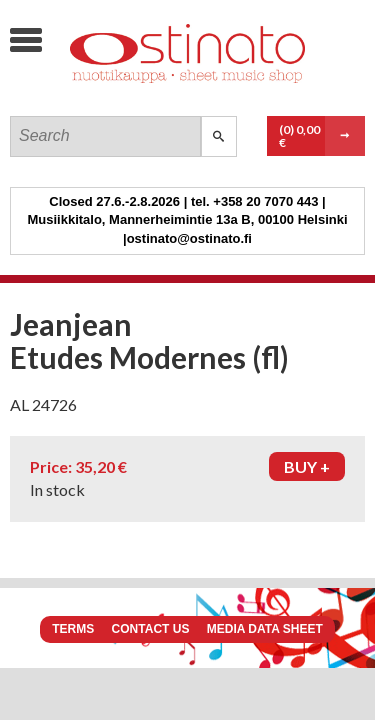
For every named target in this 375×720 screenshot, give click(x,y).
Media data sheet (265, 629)
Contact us (151, 629)
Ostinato (160, 95)
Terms (73, 629)
